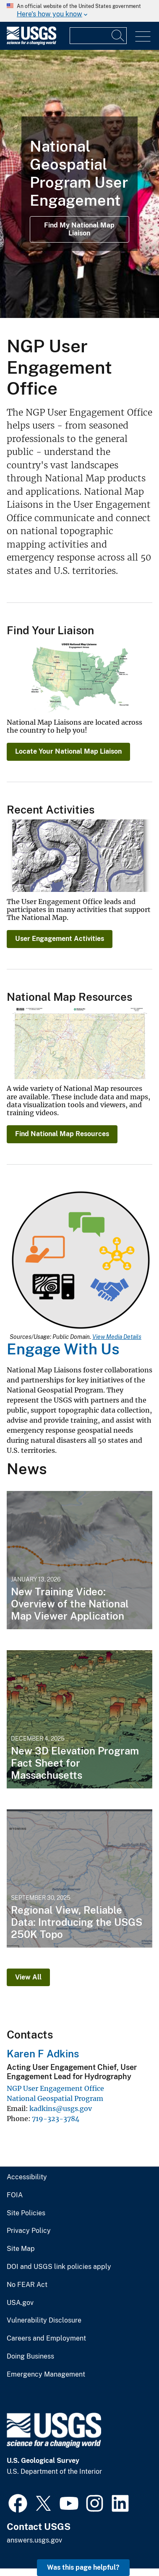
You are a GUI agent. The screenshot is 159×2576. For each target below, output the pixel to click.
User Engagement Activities (59, 939)
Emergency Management (46, 2374)
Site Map (21, 2249)
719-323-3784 (55, 2118)
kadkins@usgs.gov (60, 2108)
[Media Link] (81, 1261)
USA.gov (20, 2303)
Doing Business (30, 2356)
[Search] (118, 35)
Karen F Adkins (43, 2053)
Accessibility (27, 2177)
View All (28, 1977)
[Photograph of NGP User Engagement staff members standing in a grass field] (79, 184)
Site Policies (26, 2213)
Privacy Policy (29, 2231)
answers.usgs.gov (34, 2540)
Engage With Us (63, 1349)
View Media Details (116, 1336)
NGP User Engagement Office (55, 2088)
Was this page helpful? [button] (83, 2567)
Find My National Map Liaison (79, 229)
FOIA (15, 2195)
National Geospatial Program (55, 2098)
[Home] (31, 43)
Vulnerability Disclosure (44, 2320)
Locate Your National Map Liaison (68, 751)
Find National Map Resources (62, 1134)
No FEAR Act (27, 2285)
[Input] (98, 35)
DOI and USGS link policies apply (59, 2267)
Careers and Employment (46, 2338)
